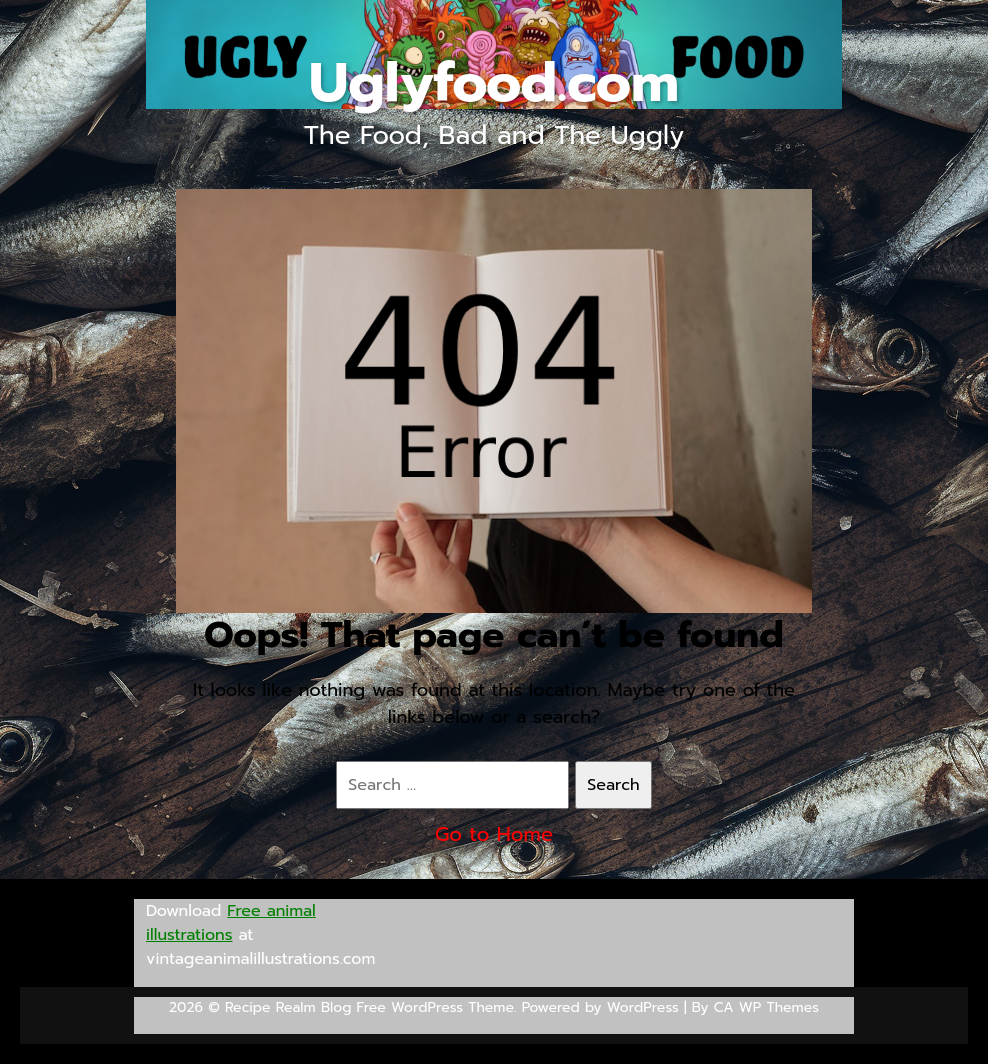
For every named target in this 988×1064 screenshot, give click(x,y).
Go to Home (494, 834)
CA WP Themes (766, 1007)
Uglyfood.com (494, 82)
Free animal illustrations (231, 923)
